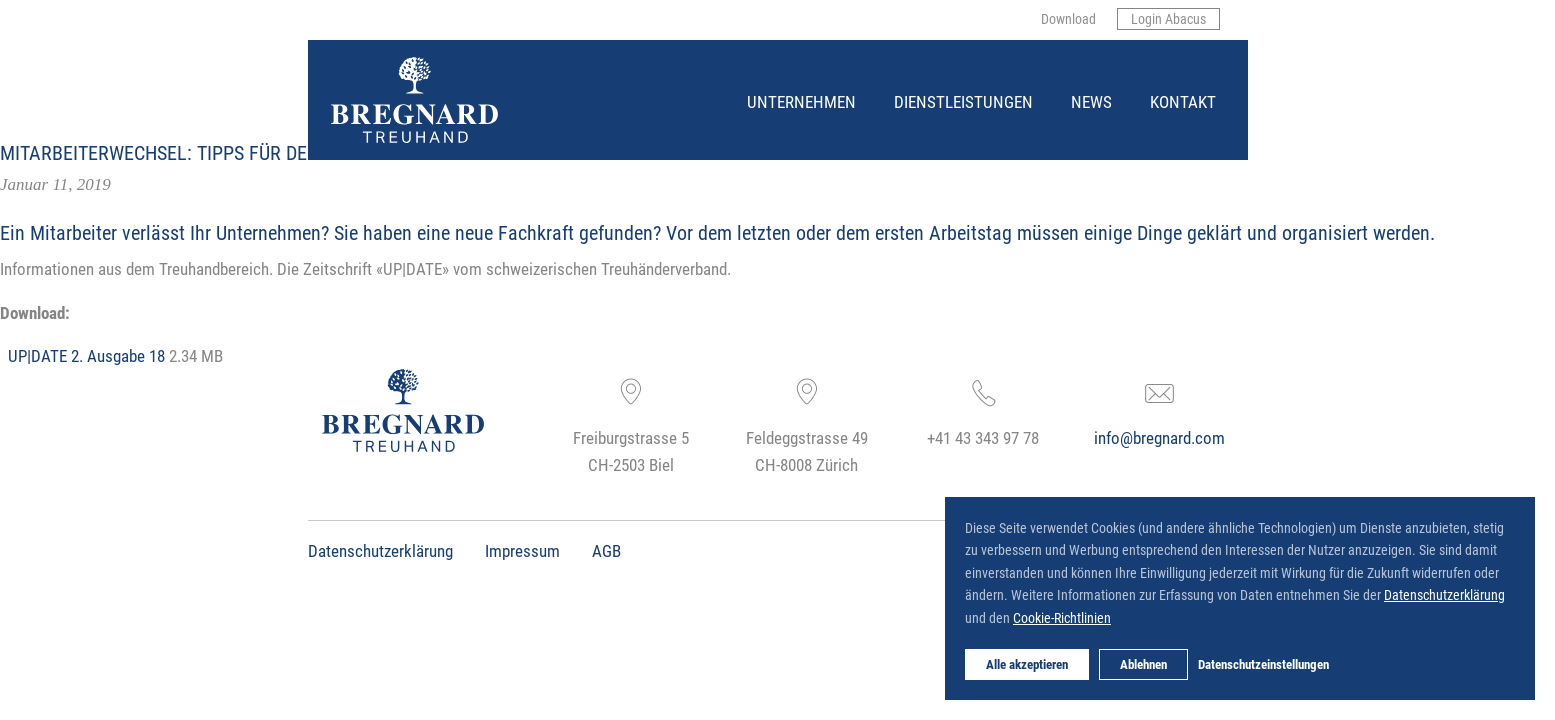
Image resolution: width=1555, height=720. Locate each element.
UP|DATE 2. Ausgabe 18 (86, 355)
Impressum (522, 550)
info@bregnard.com (1159, 437)
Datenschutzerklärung (380, 550)
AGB (606, 550)
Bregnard (332, 57)
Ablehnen (1143, 664)
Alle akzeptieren (1027, 664)
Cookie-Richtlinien (1062, 617)
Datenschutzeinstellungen (1263, 664)
